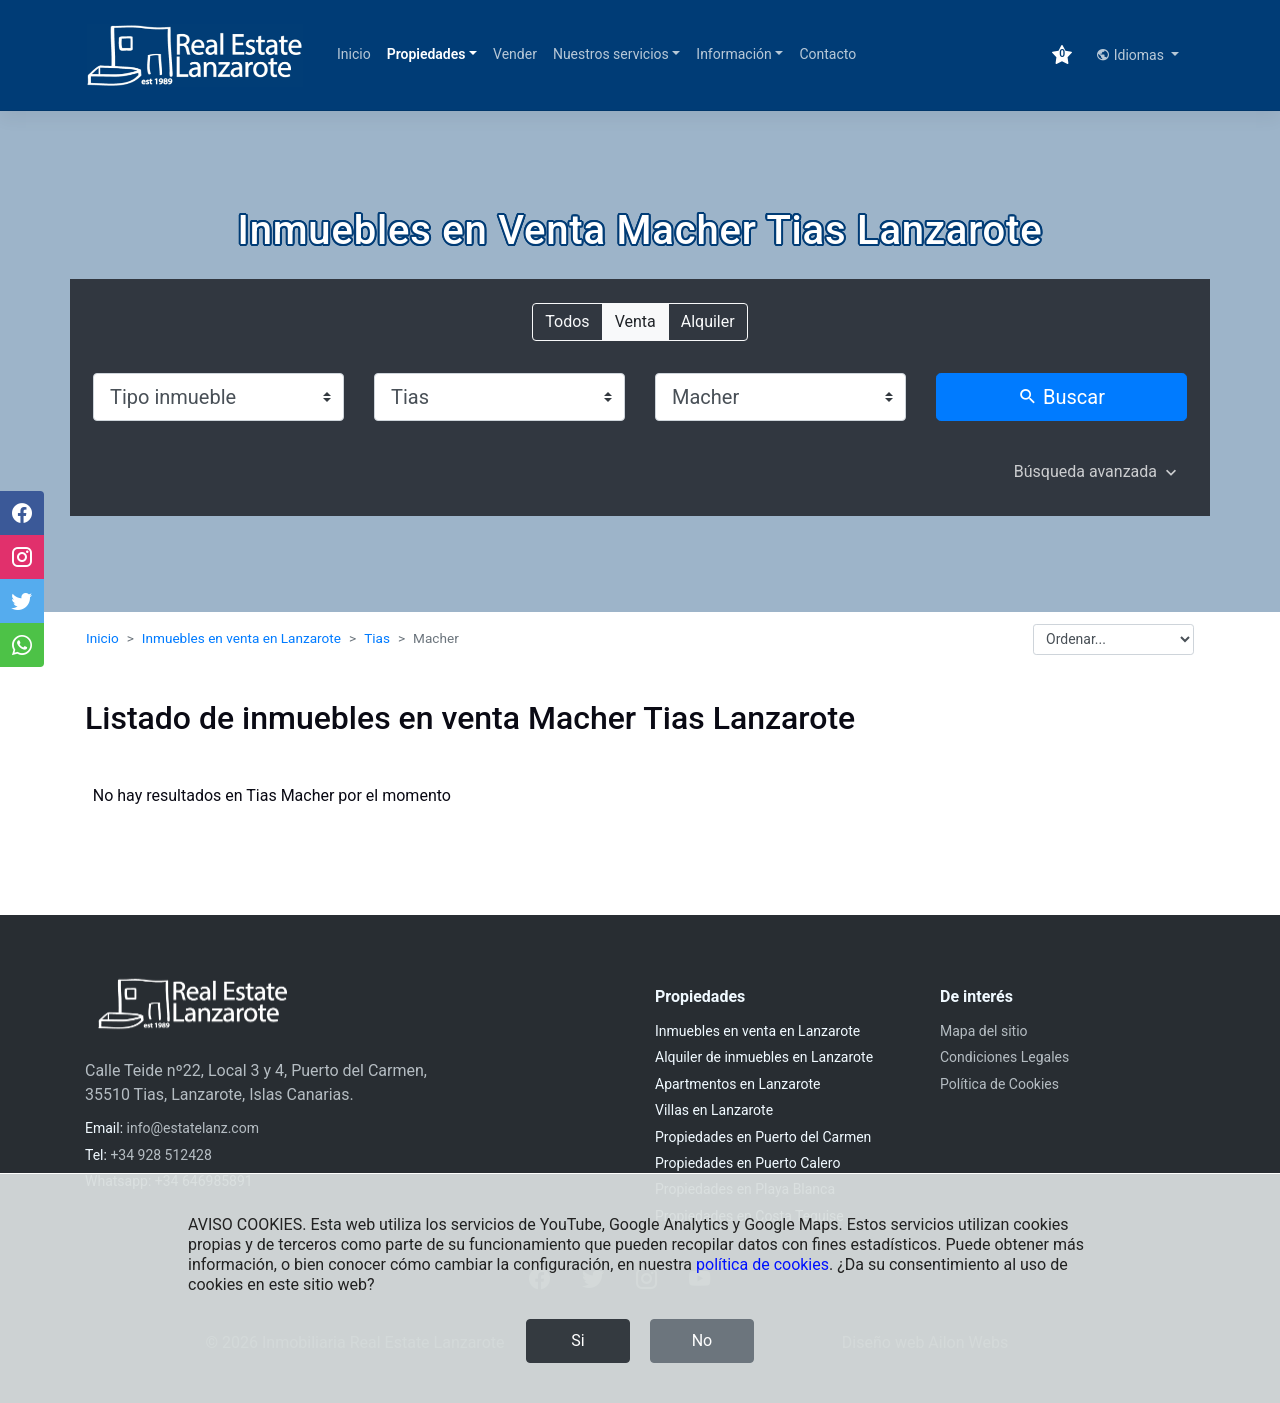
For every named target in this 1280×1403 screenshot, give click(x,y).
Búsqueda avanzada (1085, 471)
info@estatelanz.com (193, 1128)
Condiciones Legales (1004, 1057)
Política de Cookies (999, 1084)
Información (733, 54)
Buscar (1061, 397)
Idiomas (1131, 55)
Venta (635, 320)
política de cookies (762, 1264)
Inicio (354, 54)
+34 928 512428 (160, 1155)
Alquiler (708, 320)
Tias (377, 638)
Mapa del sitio (984, 1031)
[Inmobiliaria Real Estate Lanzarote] (195, 55)
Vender (515, 54)
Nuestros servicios (611, 54)
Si (577, 1340)
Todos (567, 320)
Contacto (827, 54)
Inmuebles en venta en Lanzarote (241, 638)
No (702, 1340)
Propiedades (426, 54)
